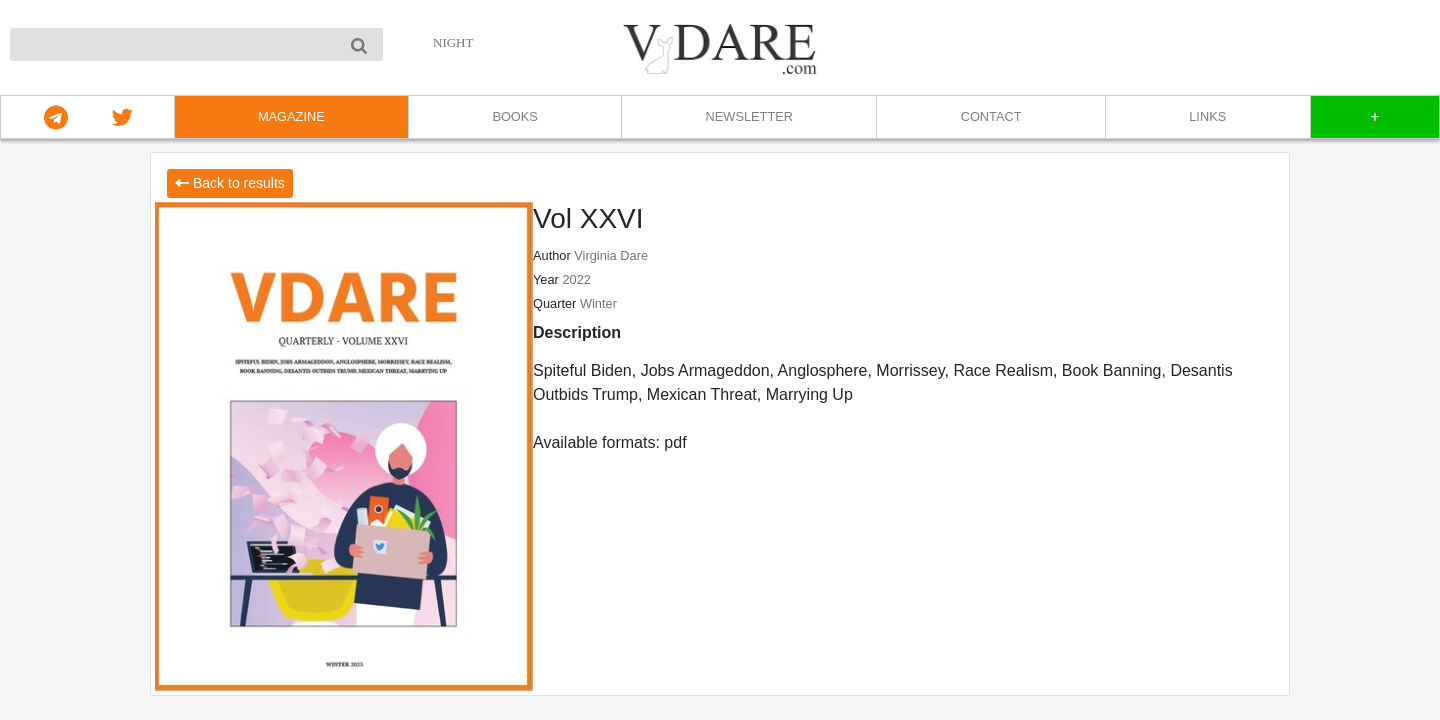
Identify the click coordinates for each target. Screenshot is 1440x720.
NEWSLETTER (749, 116)
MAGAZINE (291, 116)
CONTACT (991, 116)
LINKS (1207, 116)
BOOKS (515, 116)
